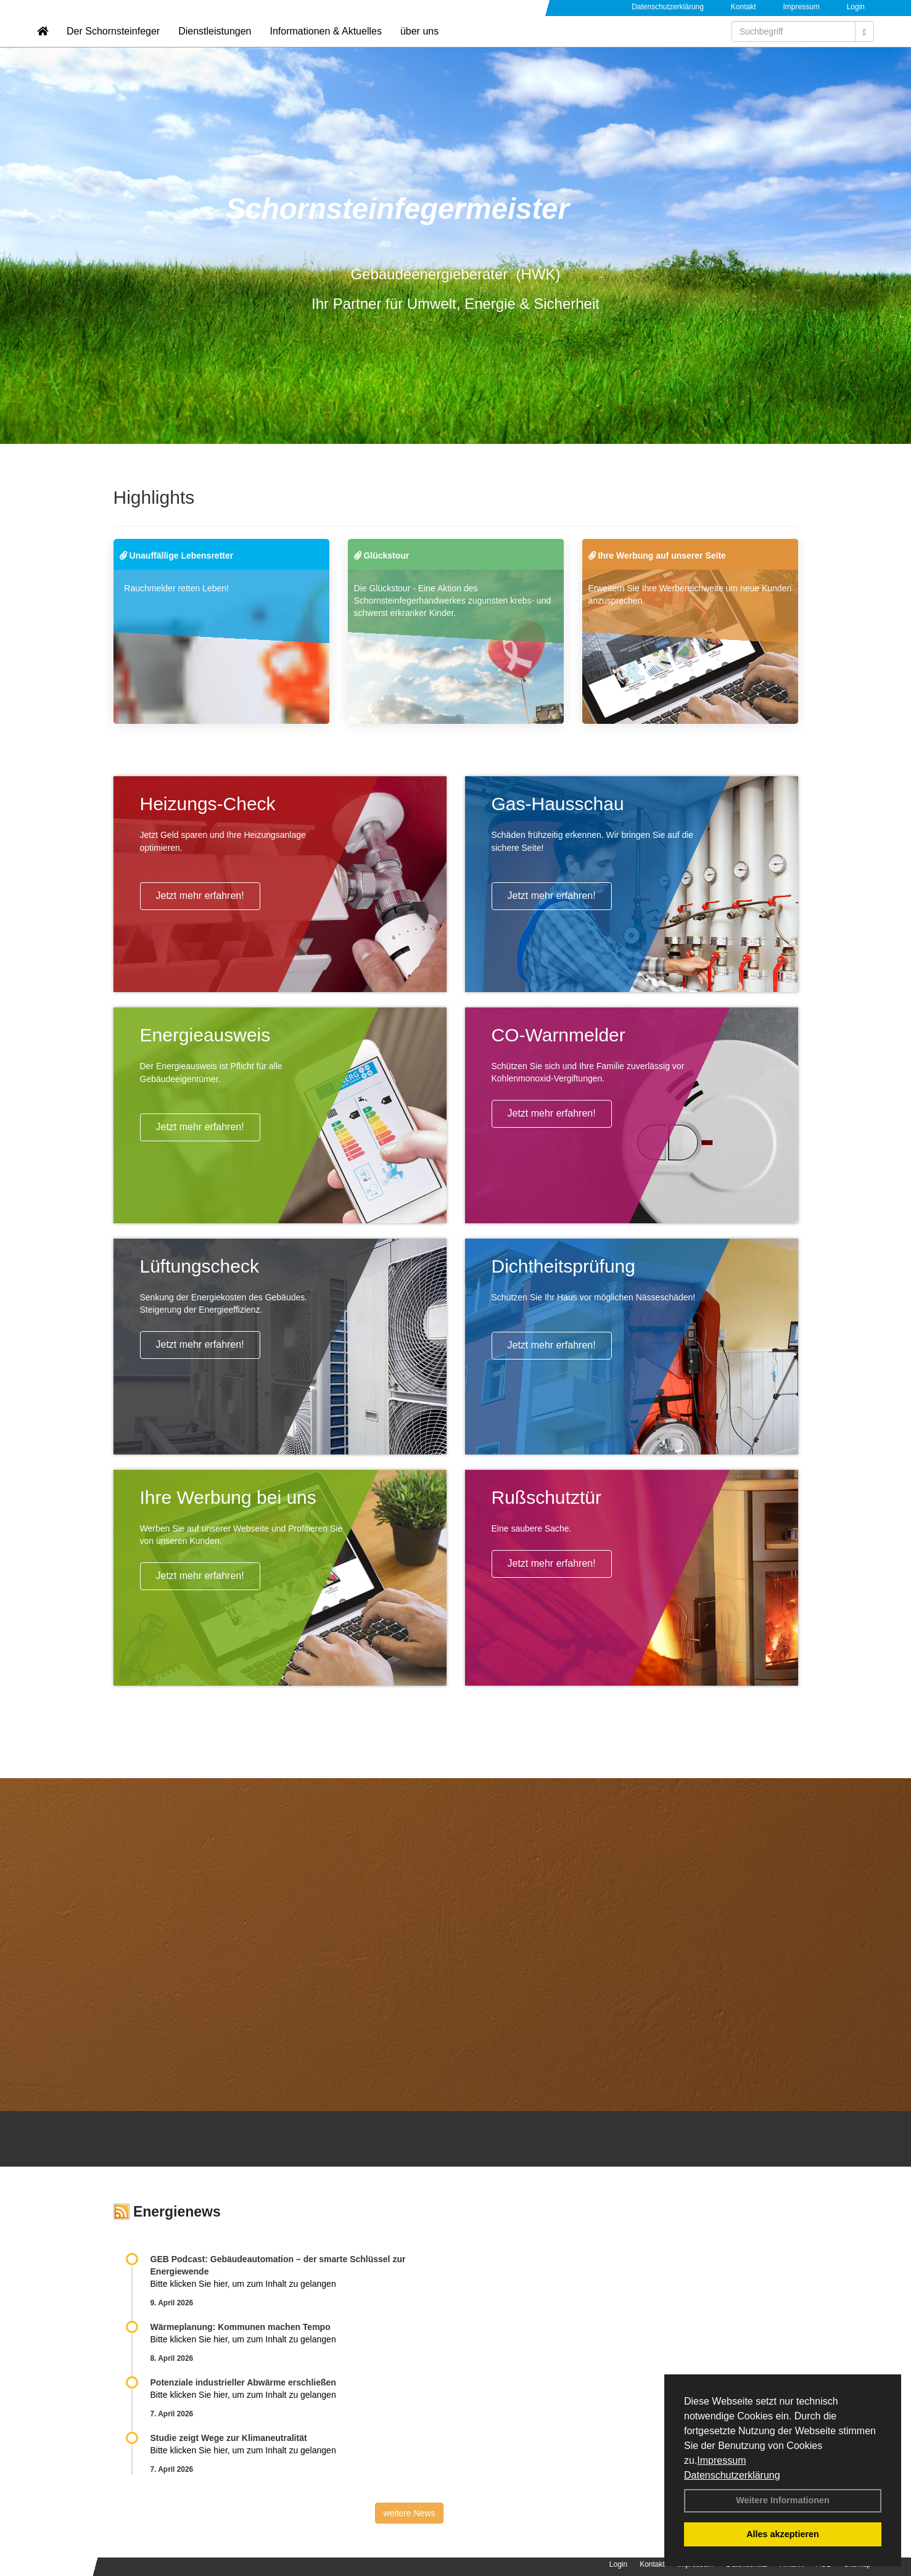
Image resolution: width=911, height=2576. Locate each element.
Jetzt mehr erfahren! (200, 895)
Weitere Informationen (783, 2500)
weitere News (409, 2513)
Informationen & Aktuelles (325, 46)
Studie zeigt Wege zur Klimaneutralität (228, 2438)
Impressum (721, 2460)
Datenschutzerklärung (732, 2475)
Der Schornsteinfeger (113, 46)
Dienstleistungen (214, 46)
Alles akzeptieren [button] (782, 2534)
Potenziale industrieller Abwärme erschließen (243, 2382)
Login (856, 6)
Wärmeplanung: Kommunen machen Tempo (240, 2327)
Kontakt (743, 6)
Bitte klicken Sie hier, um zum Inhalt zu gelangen (243, 2284)
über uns (419, 46)
